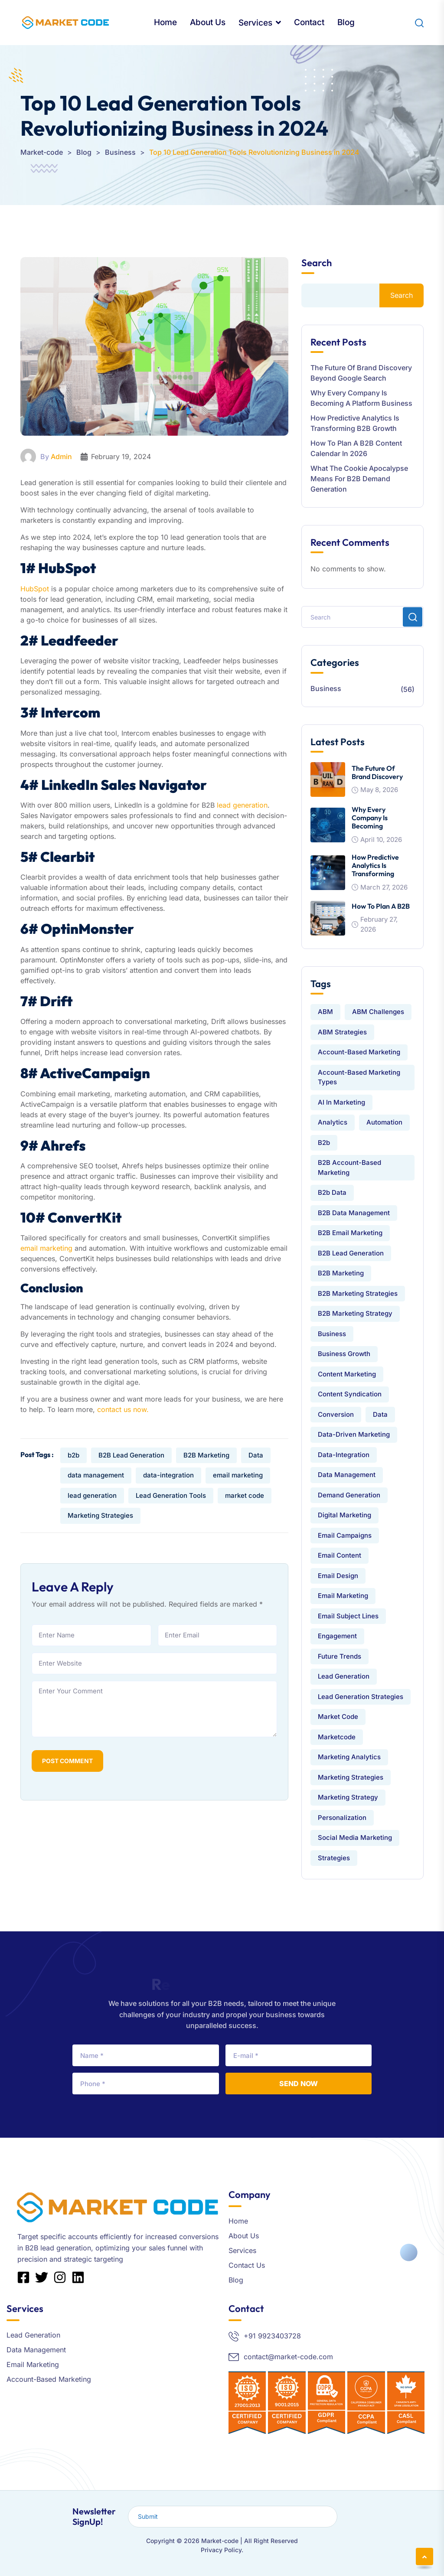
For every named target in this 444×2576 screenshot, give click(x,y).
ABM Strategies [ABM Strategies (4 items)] (342, 1032)
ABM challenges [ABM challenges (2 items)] (378, 1012)
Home (165, 22)
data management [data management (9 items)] (346, 1475)
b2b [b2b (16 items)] (324, 1142)
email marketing (46, 1248)
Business (325, 688)
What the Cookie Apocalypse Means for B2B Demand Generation (359, 478)
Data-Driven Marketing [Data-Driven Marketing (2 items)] (354, 1434)
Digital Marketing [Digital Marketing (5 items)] (344, 1515)
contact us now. (123, 1409)
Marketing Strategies (100, 1515)
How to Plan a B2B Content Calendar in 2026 (356, 448)
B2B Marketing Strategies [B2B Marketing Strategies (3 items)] (358, 1293)
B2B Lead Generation (131, 1455)
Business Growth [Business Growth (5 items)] (344, 1354)
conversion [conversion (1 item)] (336, 1414)
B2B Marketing (206, 1455)
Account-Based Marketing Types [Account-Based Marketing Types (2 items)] (359, 1077)
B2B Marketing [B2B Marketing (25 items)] (341, 1273)
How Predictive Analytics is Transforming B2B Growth (354, 423)
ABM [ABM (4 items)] (325, 1012)
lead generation (242, 805)
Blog (346, 22)
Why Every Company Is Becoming (370, 817)
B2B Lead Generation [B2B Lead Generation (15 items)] (351, 1253)
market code (244, 1495)
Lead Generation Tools (171, 1495)
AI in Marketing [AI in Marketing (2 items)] (341, 1102)
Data (255, 1455)
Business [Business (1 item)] (332, 1334)
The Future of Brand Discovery (377, 772)
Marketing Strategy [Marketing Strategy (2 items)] (348, 1797)
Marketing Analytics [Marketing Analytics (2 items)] (349, 1757)
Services (255, 23)
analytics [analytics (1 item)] (332, 1122)
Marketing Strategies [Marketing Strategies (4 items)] (350, 1777)
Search (316, 263)
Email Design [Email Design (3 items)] (338, 1576)
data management (96, 1475)
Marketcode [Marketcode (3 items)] (337, 1737)
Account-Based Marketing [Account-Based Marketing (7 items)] (359, 1052)
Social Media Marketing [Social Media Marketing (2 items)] (355, 1837)
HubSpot (34, 588)
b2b (73, 1455)
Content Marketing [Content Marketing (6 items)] (347, 1374)
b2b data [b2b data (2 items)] (332, 1192)
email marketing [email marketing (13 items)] (343, 1595)
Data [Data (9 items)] (380, 1414)
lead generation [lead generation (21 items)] (343, 1676)
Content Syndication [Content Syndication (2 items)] (350, 1394)
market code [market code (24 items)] (338, 1716)
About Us (207, 22)
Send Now (298, 2083)
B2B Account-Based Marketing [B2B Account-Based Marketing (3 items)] (349, 1167)
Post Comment (67, 1760)
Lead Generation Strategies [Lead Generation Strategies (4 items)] (360, 1696)
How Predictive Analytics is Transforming (375, 865)
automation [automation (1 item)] (384, 1122)
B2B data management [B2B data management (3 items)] (354, 1213)
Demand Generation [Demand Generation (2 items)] (349, 1495)
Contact (309, 22)
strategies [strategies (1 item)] (334, 1858)
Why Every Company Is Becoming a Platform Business (361, 398)
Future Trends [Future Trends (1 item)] (339, 1656)
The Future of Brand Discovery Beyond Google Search (361, 372)
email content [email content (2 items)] (339, 1555)
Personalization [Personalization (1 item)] (342, 1817)
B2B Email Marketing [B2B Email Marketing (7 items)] (350, 1233)
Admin (61, 456)
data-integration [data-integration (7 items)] (343, 1455)
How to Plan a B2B (381, 906)
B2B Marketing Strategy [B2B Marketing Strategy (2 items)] (355, 1313)
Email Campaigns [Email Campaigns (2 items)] (345, 1535)
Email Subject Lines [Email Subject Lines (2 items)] (348, 1616)
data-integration (168, 1475)
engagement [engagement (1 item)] (337, 1636)
